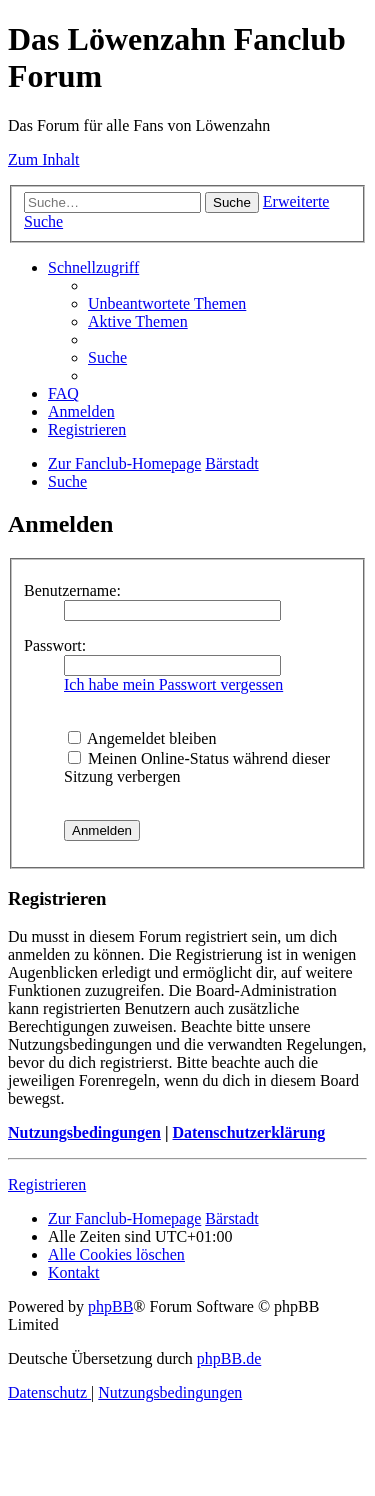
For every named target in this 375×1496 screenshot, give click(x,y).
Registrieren (47, 1184)
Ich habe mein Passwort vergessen (173, 684)
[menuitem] (167, 303)
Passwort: (55, 645)
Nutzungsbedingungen (84, 1132)
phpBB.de (229, 1358)
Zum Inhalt (44, 159)
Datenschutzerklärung (248, 1132)
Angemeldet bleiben (142, 738)
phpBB (110, 1306)
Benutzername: (72, 590)
